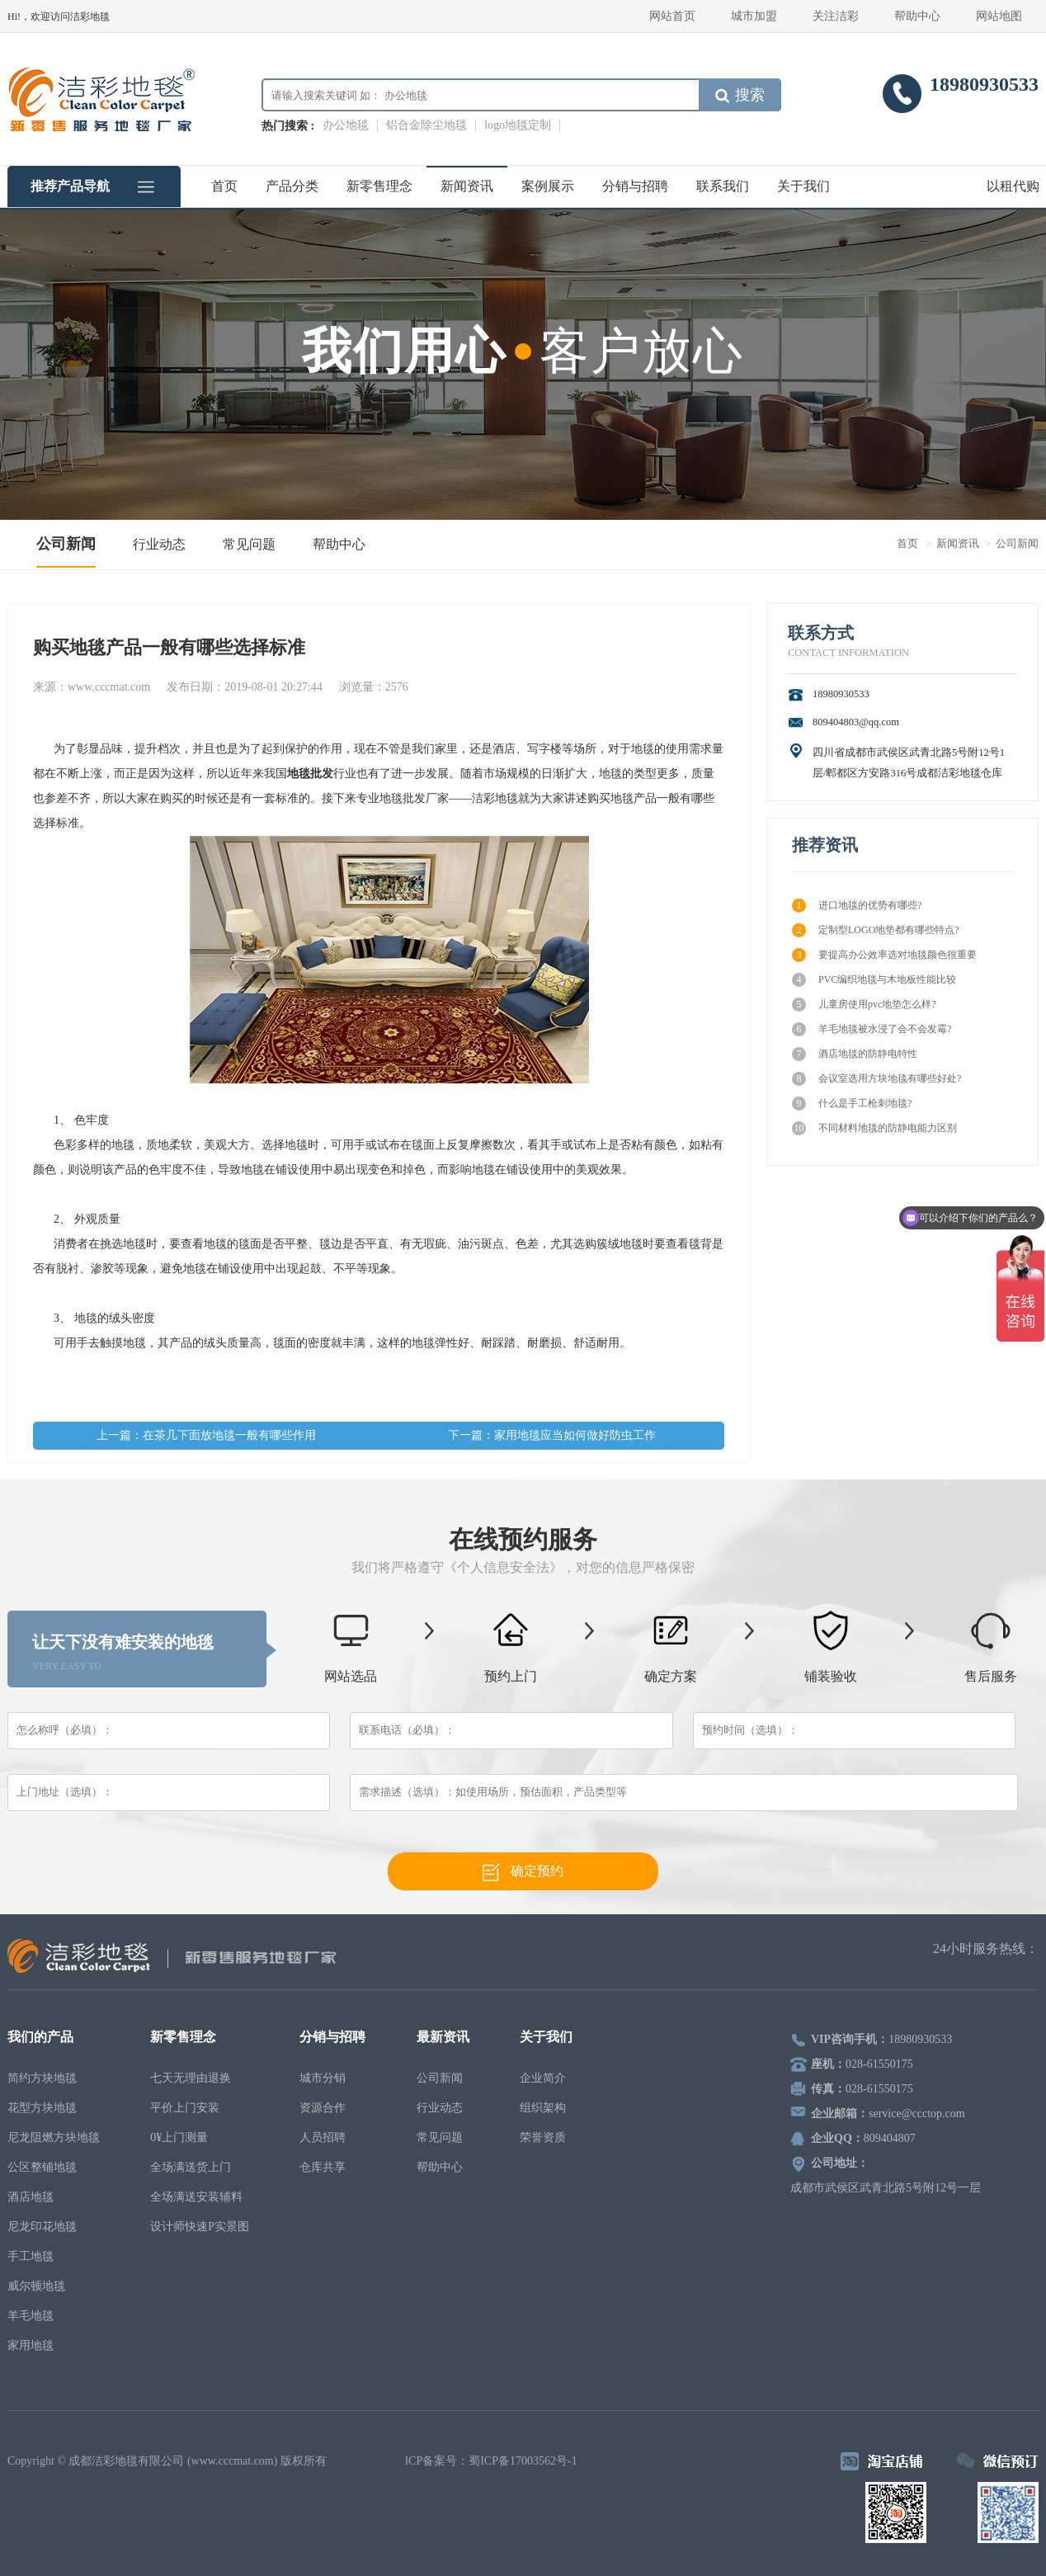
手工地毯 (30, 2256)
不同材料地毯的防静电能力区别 (874, 1128)
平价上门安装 (184, 2108)
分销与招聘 (635, 186)
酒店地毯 (30, 2197)
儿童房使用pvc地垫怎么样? (864, 1005)
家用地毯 (30, 2345)
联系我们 (722, 186)
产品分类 (292, 186)
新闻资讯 (467, 186)
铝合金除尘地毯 (426, 125)
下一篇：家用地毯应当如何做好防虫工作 (552, 1435)
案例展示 (547, 186)
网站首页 (672, 16)
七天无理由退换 (190, 2078)
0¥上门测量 (179, 2137)
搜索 (740, 95)
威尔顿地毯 (36, 2286)
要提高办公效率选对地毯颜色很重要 (884, 955)
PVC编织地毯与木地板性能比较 (874, 980)
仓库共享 (322, 2167)
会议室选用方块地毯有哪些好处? (876, 1079)
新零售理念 (379, 186)
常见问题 (249, 544)
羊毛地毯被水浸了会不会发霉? (871, 1029)
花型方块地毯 (42, 2108)
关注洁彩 (836, 16)
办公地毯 (346, 125)
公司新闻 (66, 543)
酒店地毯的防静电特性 (854, 1054)
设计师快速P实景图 (199, 2226)
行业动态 (159, 544)
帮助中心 (917, 16)
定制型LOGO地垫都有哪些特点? (875, 930)
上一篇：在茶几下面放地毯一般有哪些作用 (206, 1435)
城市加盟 (754, 16)
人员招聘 (322, 2137)
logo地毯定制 (517, 125)
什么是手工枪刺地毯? (852, 1104)
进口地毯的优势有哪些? (856, 906)
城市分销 (322, 2078)
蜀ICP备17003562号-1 (523, 2461)
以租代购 (1013, 186)
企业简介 (543, 2078)
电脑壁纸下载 (367, 2461)
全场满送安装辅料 (196, 2197)
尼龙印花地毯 (42, 2226)
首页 (224, 186)
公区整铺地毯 (42, 2167)
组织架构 (543, 2108)
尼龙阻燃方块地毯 (53, 2137)
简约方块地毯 (42, 2078)
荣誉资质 (543, 2137)
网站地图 (999, 16)
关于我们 (803, 186)
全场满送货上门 (190, 2167)
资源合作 (322, 2108)
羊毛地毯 (30, 2315)
